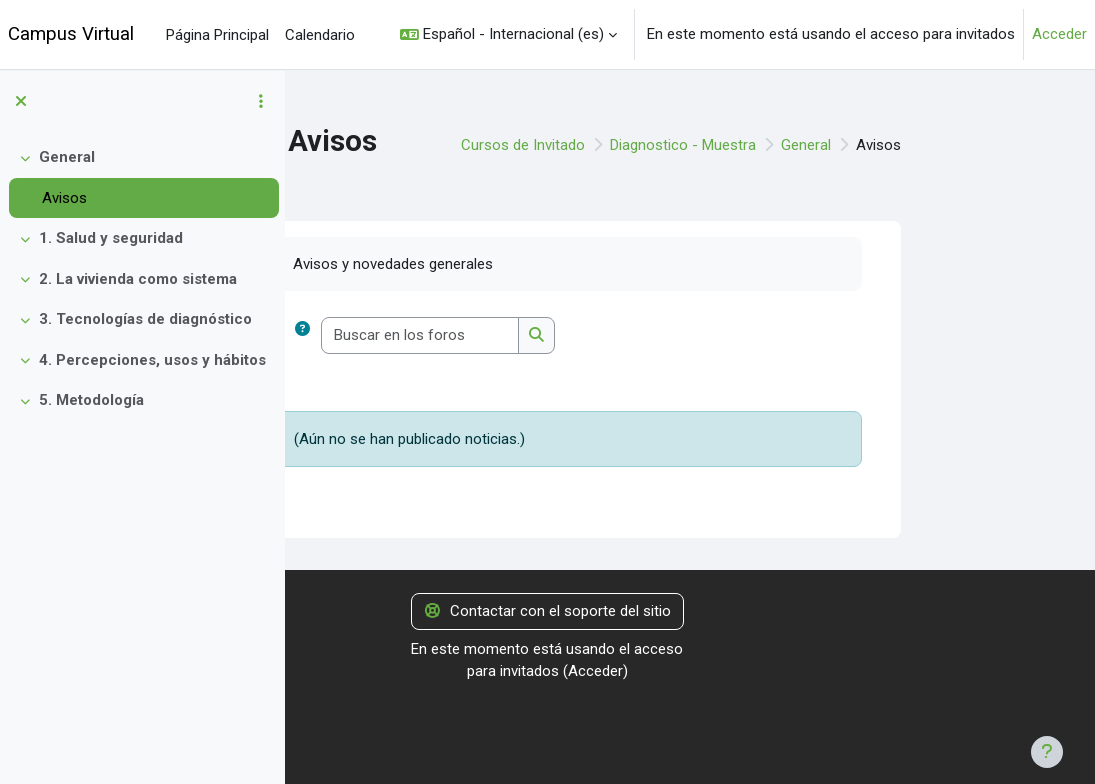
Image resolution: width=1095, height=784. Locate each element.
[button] (508, 34)
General (67, 157)
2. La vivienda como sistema (138, 279)
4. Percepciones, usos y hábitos (152, 360)
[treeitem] (142, 177)
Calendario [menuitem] (320, 35)
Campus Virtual (71, 34)
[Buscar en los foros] (541, 335)
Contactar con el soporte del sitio (548, 611)
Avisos (64, 198)
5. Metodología (91, 400)
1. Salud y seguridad (111, 238)
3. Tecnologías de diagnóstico (145, 319)
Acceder (1059, 34)
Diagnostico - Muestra (804, 145)
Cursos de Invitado (644, 145)
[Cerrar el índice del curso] (21, 101)
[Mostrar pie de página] (1047, 752)
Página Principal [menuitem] (217, 35)
